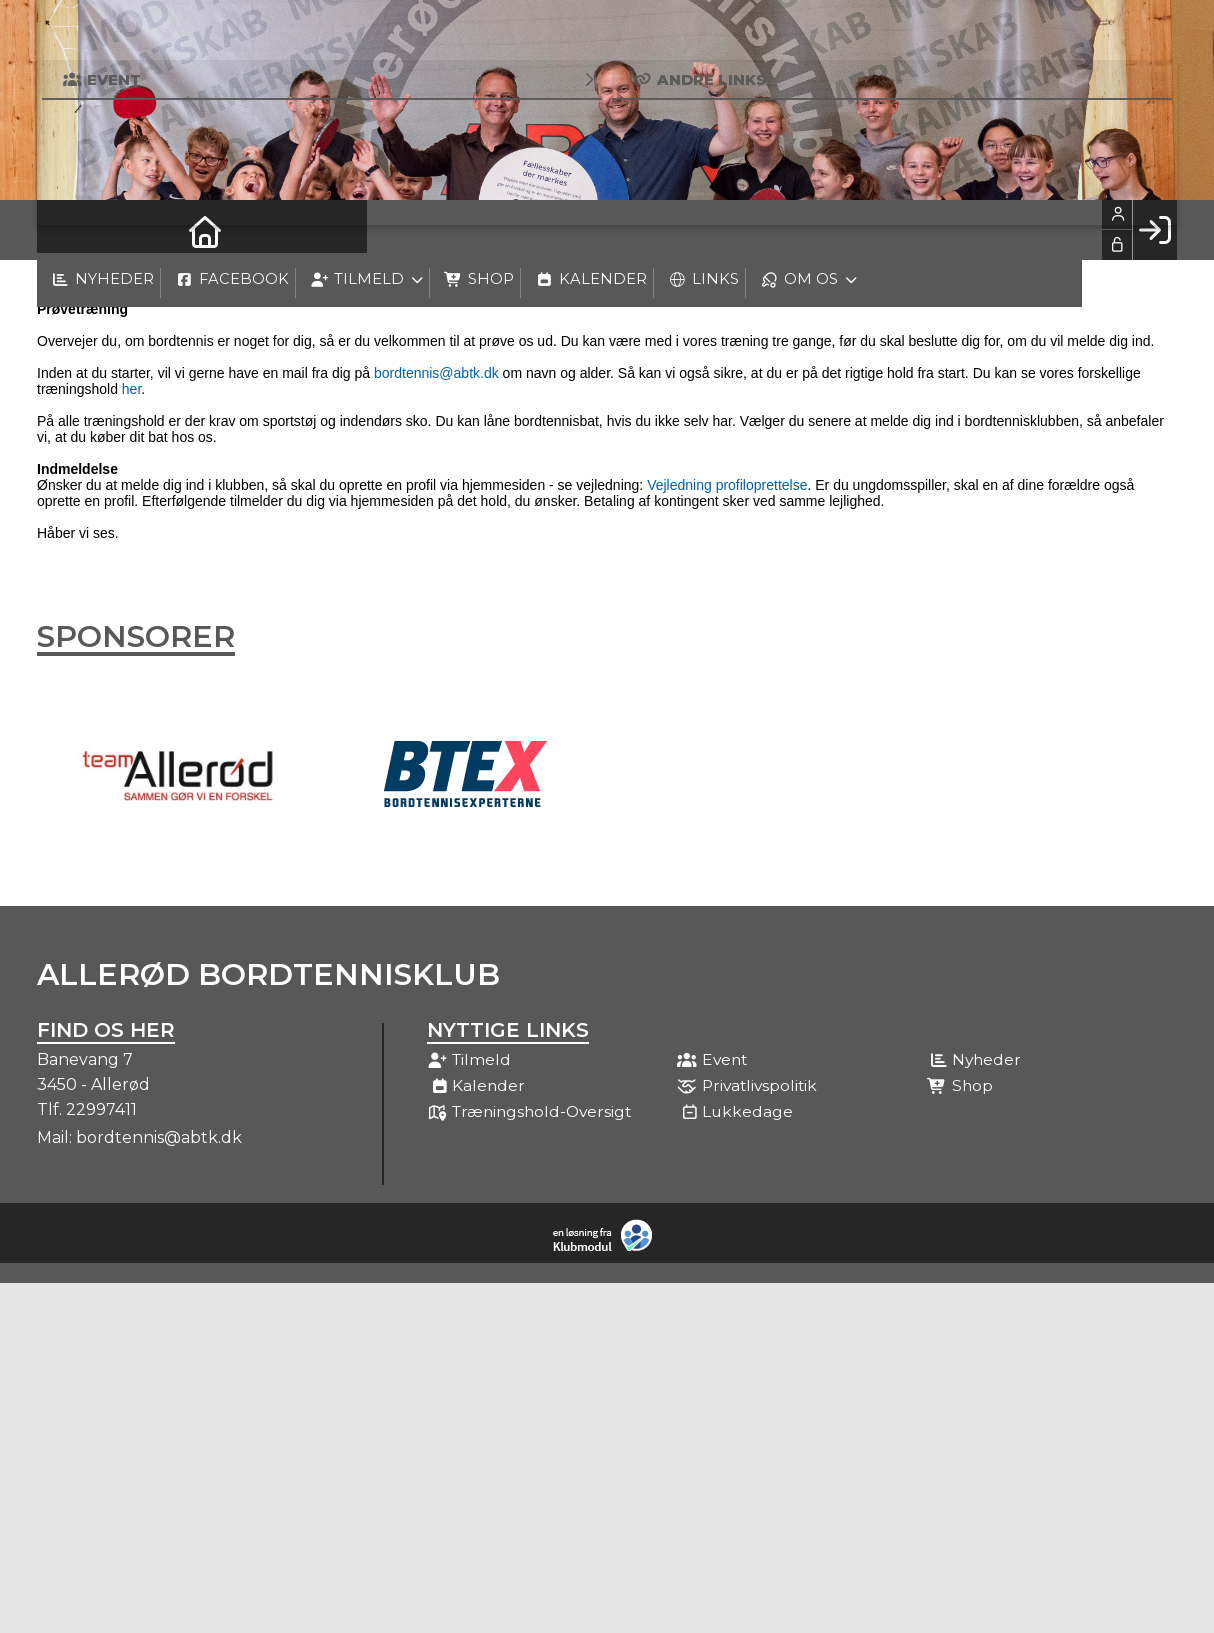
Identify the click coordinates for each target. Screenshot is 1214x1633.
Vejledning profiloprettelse (727, 485)
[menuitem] (67, 230)
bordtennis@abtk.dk (436, 373)
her (131, 389)
